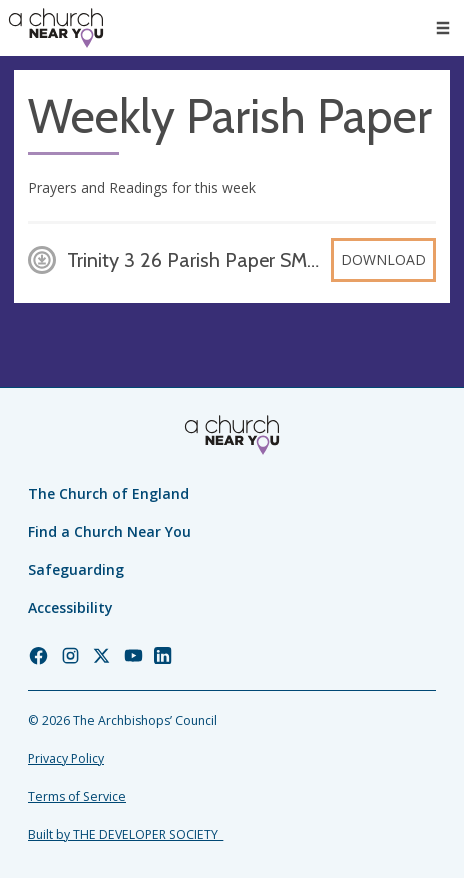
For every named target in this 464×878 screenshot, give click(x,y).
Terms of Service (77, 796)
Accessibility (70, 607)
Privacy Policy (66, 758)
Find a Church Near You (109, 531)
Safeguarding (76, 569)
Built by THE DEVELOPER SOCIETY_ (125, 834)
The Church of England (108, 493)
